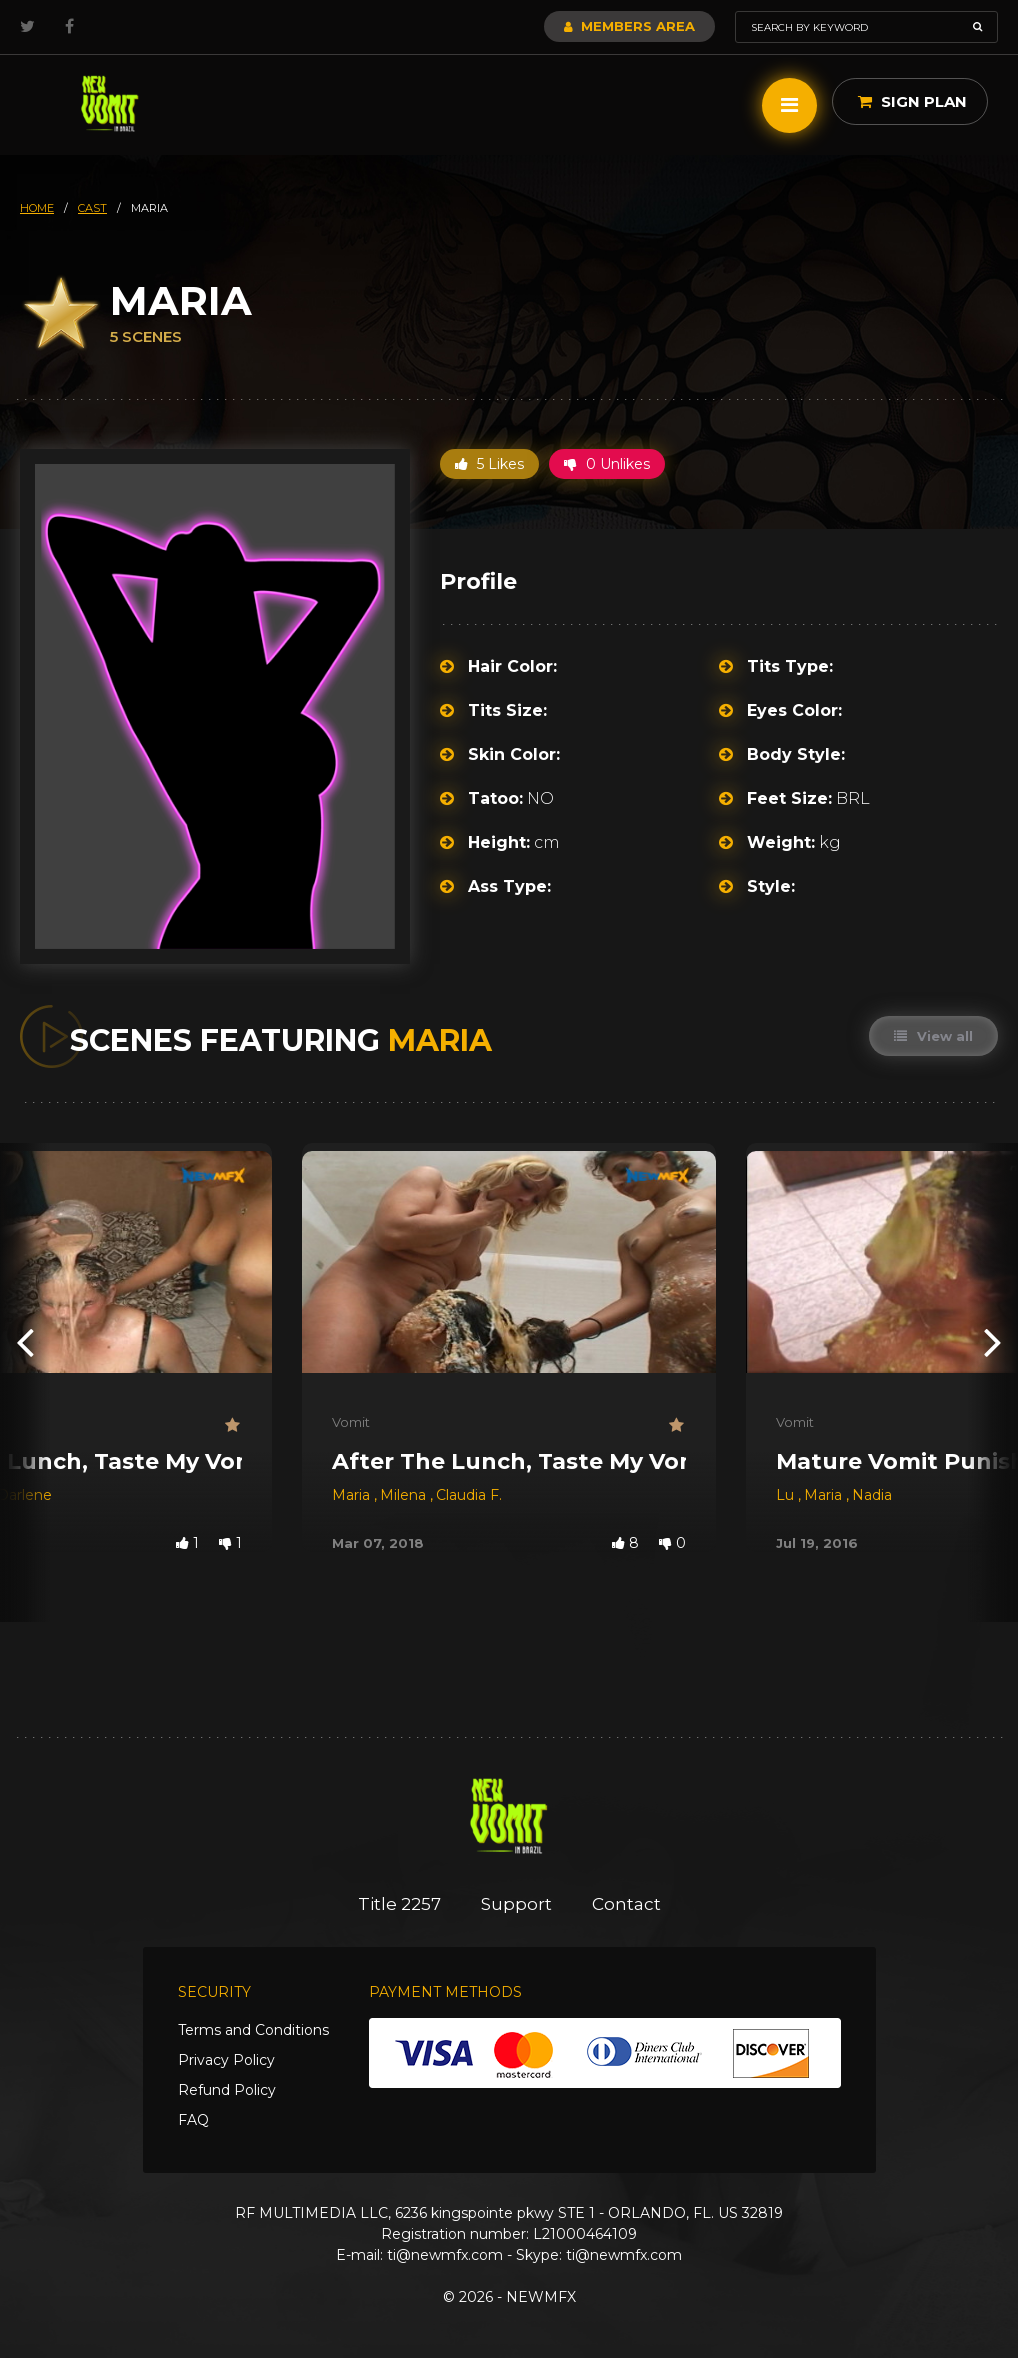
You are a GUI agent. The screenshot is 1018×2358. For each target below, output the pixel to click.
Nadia (872, 1495)
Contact (626, 1904)
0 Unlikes (607, 464)
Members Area (629, 26)
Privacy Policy (226, 2060)
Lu (787, 1495)
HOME (37, 208)
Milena (405, 1495)
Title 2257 (399, 1904)
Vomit (351, 1422)
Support (516, 1904)
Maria (353, 1495)
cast (92, 208)
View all (933, 1036)
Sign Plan (912, 101)
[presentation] (25, 1341)
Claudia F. (469, 1495)
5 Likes (489, 464)
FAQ (193, 2120)
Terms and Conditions (253, 2030)
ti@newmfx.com (445, 2255)
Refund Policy (227, 2090)
